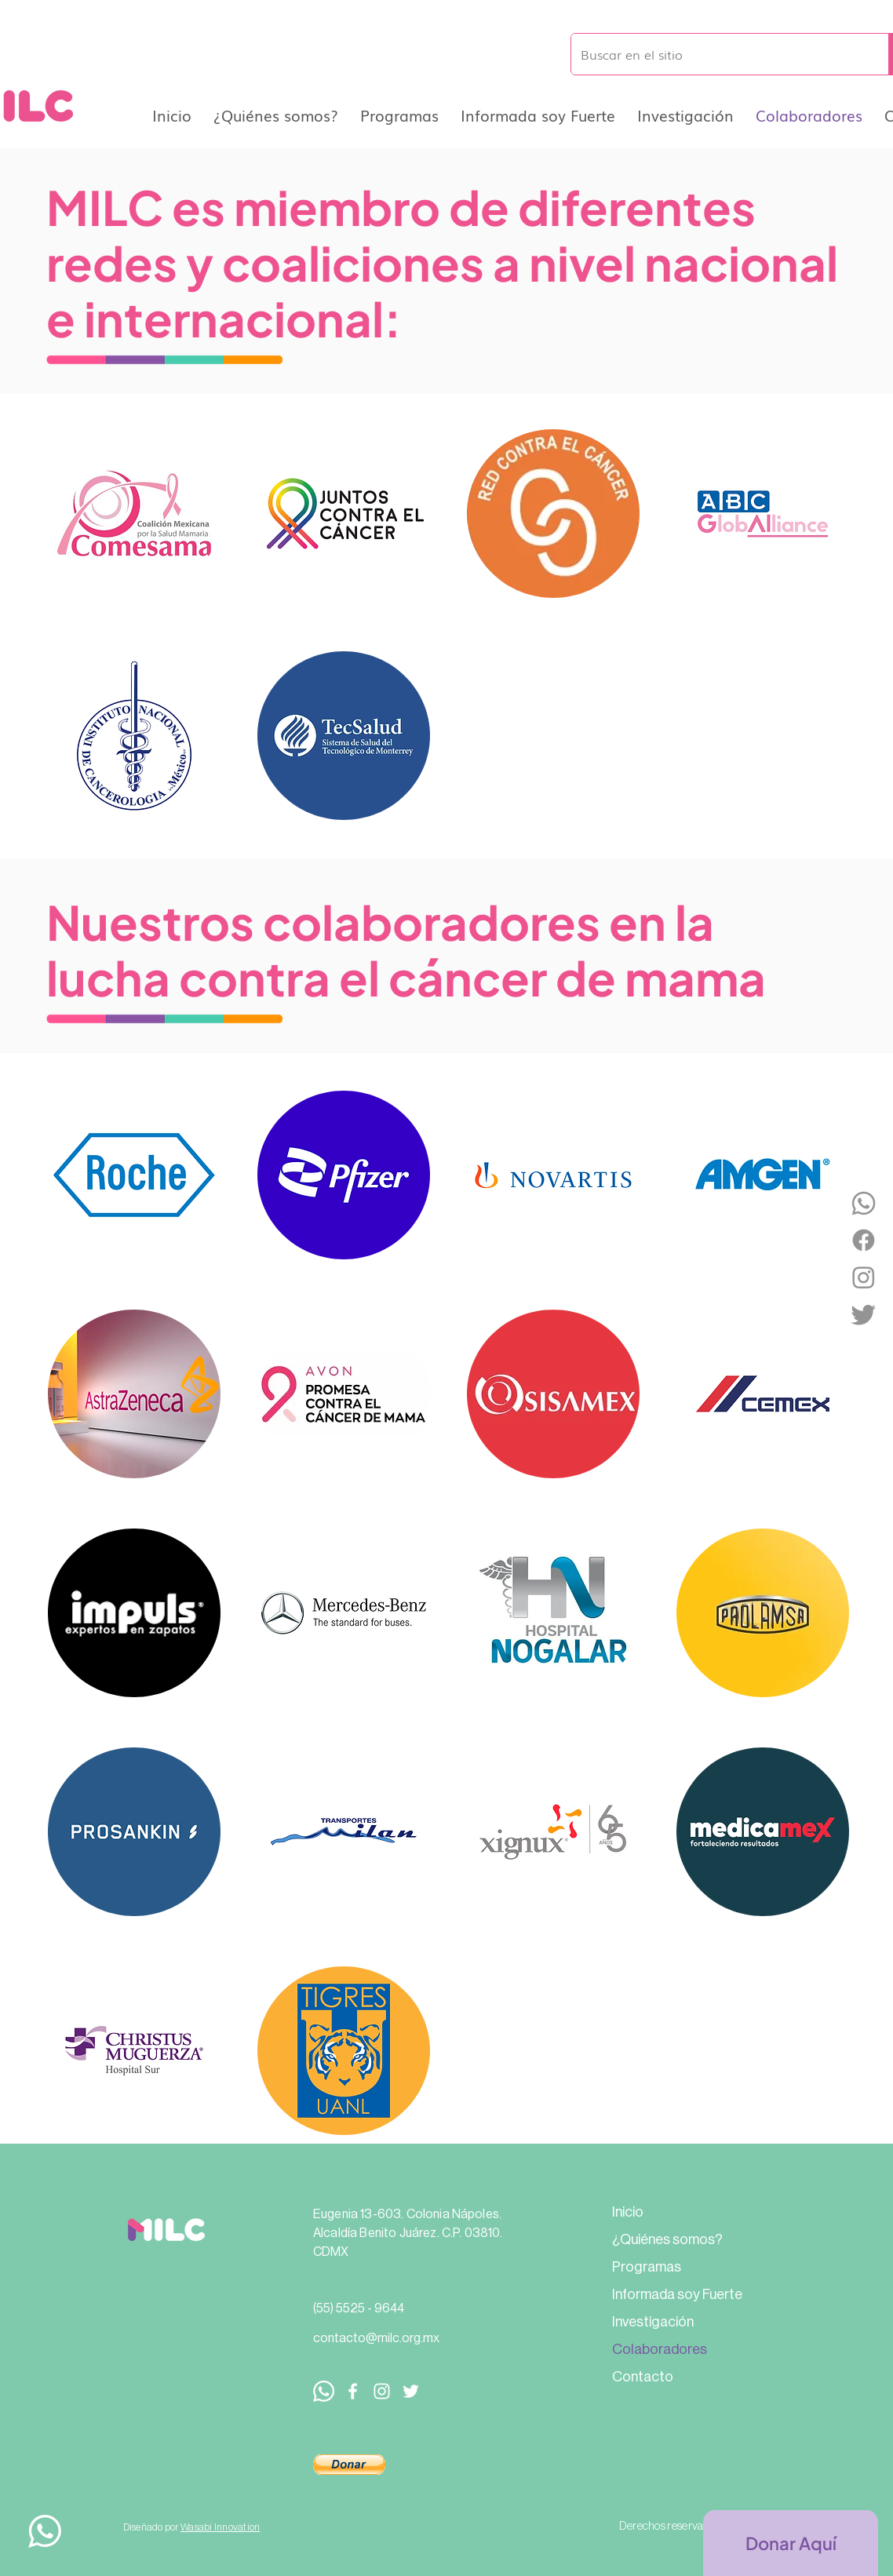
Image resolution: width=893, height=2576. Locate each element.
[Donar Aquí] (790, 2543)
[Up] (44, 2530)
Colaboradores (659, 2349)
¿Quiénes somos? (667, 2239)
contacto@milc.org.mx (376, 2338)
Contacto (642, 2377)
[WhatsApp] (863, 1203)
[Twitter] (863, 1313)
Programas (646, 2267)
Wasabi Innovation (220, 2527)
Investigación (653, 2322)
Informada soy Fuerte (677, 2294)
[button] (349, 2464)
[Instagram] (863, 1277)
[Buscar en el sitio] (718, 54)
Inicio (627, 2212)
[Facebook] (863, 1240)
